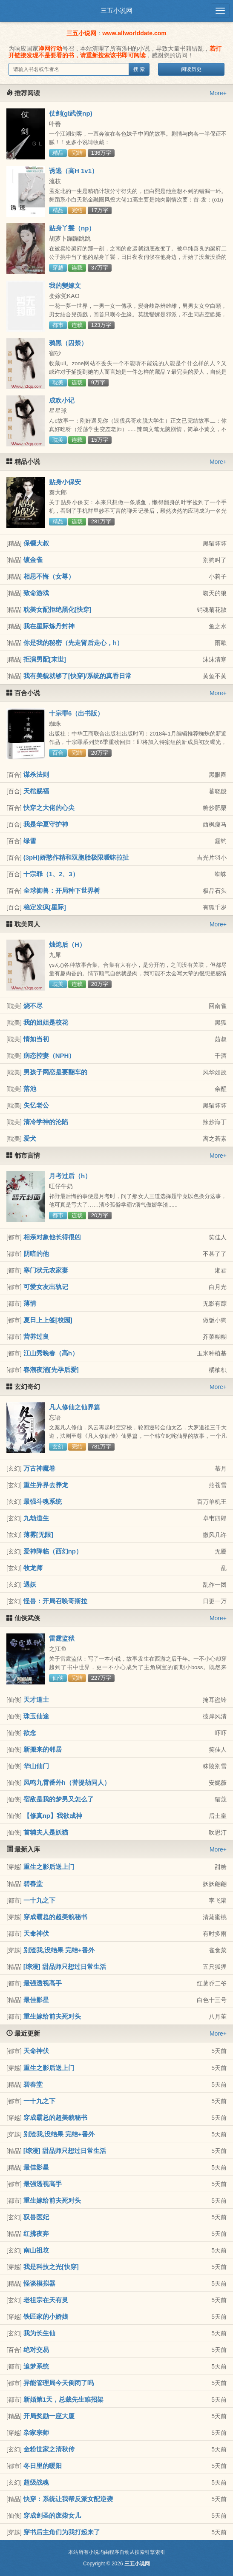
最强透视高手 (42, 1983)
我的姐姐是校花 (45, 1022)
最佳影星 (36, 1999)
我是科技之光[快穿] (51, 2266)
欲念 (29, 1732)
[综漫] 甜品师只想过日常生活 (64, 1966)
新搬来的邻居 (42, 1749)
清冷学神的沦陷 (45, 1121)
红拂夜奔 (36, 2233)
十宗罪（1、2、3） (51, 874)
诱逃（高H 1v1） (73, 170)
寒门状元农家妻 (45, 1270)
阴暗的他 (36, 1253)
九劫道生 (36, 1518)
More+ (218, 93)
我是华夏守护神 (45, 824)
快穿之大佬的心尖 (49, 807)
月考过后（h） (70, 1175)
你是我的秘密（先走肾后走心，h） (73, 642)
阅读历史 (191, 69)
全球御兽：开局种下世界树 (61, 890)
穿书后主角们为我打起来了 (61, 2532)
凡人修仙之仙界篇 (74, 1407)
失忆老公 (36, 1105)
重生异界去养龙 (45, 1484)
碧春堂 (33, 1883)
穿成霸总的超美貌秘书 (55, 1916)
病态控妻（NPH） (49, 1055)
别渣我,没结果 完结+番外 (59, 1950)
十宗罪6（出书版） (76, 713)
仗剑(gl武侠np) (70, 113)
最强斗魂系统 (42, 1501)
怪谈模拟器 (39, 2283)
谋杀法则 (36, 774)
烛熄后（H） (67, 944)
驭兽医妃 (36, 2217)
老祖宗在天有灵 (45, 2299)
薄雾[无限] (38, 1534)
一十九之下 (39, 1900)
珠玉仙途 (36, 1716)
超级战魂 (36, 2482)
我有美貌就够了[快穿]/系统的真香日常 (77, 675)
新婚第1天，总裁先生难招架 (63, 2399)
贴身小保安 (65, 482)
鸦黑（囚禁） (68, 342)
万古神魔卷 (39, 1468)
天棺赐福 (36, 791)
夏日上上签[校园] (47, 1320)
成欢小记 (62, 400)
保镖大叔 (36, 543)
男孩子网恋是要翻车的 (55, 1072)
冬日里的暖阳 (42, 2465)
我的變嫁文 (65, 285)
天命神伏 (36, 1933)
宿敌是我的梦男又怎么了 (58, 1799)
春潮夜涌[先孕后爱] (51, 1369)
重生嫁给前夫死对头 (52, 2016)
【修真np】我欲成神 (52, 1815)
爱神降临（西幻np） (52, 1551)
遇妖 (29, 1584)
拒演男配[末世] (44, 659)
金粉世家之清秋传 (49, 2449)
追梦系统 (36, 2366)
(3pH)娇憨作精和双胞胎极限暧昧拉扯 (76, 857)
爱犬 (29, 1138)
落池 (29, 1088)
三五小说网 (116, 10)
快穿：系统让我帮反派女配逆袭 (68, 2498)
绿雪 (29, 840)
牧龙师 (33, 1567)
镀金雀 (33, 559)
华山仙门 (36, 1765)
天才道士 (36, 1699)
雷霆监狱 (62, 1638)
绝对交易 (36, 2349)
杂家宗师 (36, 2432)
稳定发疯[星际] (44, 907)
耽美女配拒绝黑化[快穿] (57, 609)
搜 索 (139, 69)
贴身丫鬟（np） (72, 228)
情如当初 (36, 1038)
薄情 (29, 1303)
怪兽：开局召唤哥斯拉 (55, 1601)
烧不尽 (33, 1005)
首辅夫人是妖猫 (45, 1832)
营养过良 (36, 1336)
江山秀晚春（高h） (50, 1353)
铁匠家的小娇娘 (45, 2316)
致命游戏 (36, 592)
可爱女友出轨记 (45, 1286)
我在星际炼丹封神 (49, 626)
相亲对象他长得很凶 (52, 1237)
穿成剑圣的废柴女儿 (52, 2515)
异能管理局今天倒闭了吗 (58, 2382)
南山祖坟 (36, 2250)
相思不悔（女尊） (49, 576)
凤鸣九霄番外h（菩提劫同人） (66, 1782)
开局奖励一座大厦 (49, 2416)
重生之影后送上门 (49, 1866)
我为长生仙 (39, 2333)
